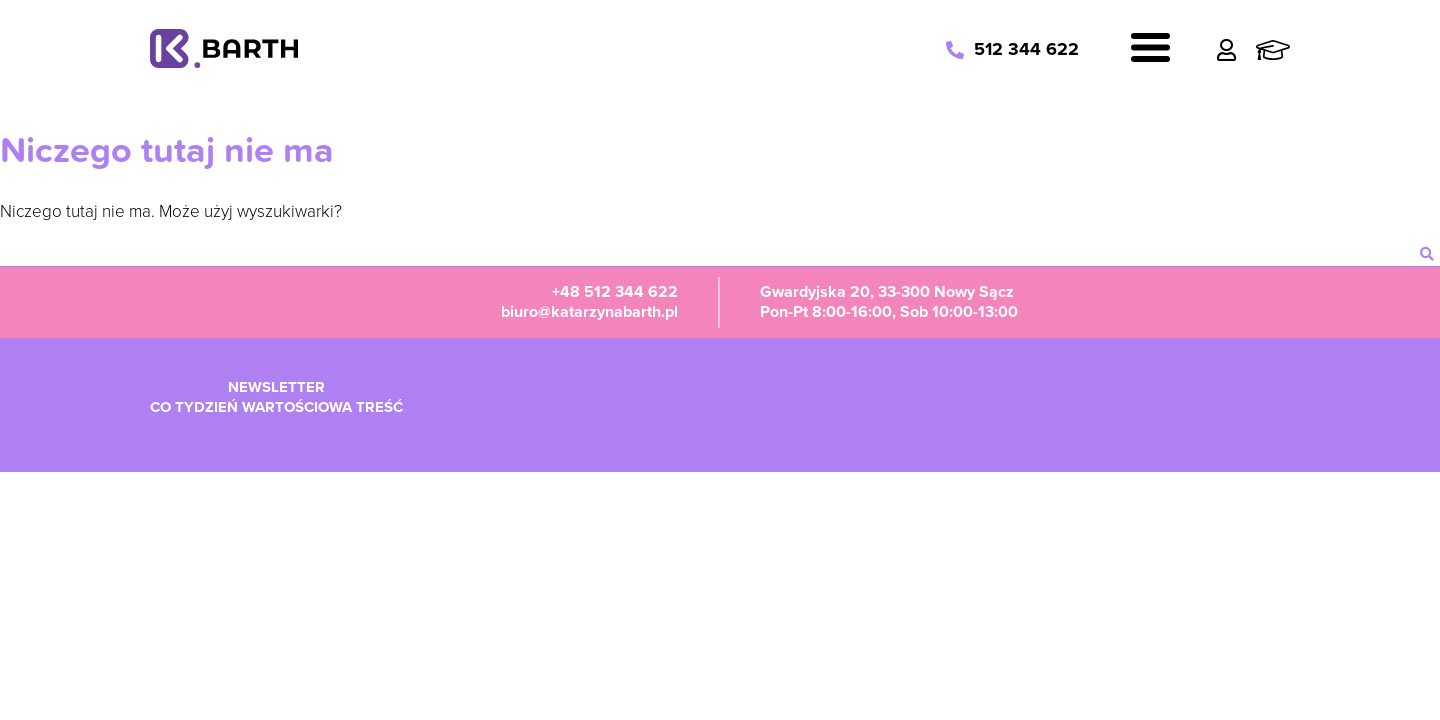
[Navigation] (1150, 50)
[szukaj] (1427, 254)
